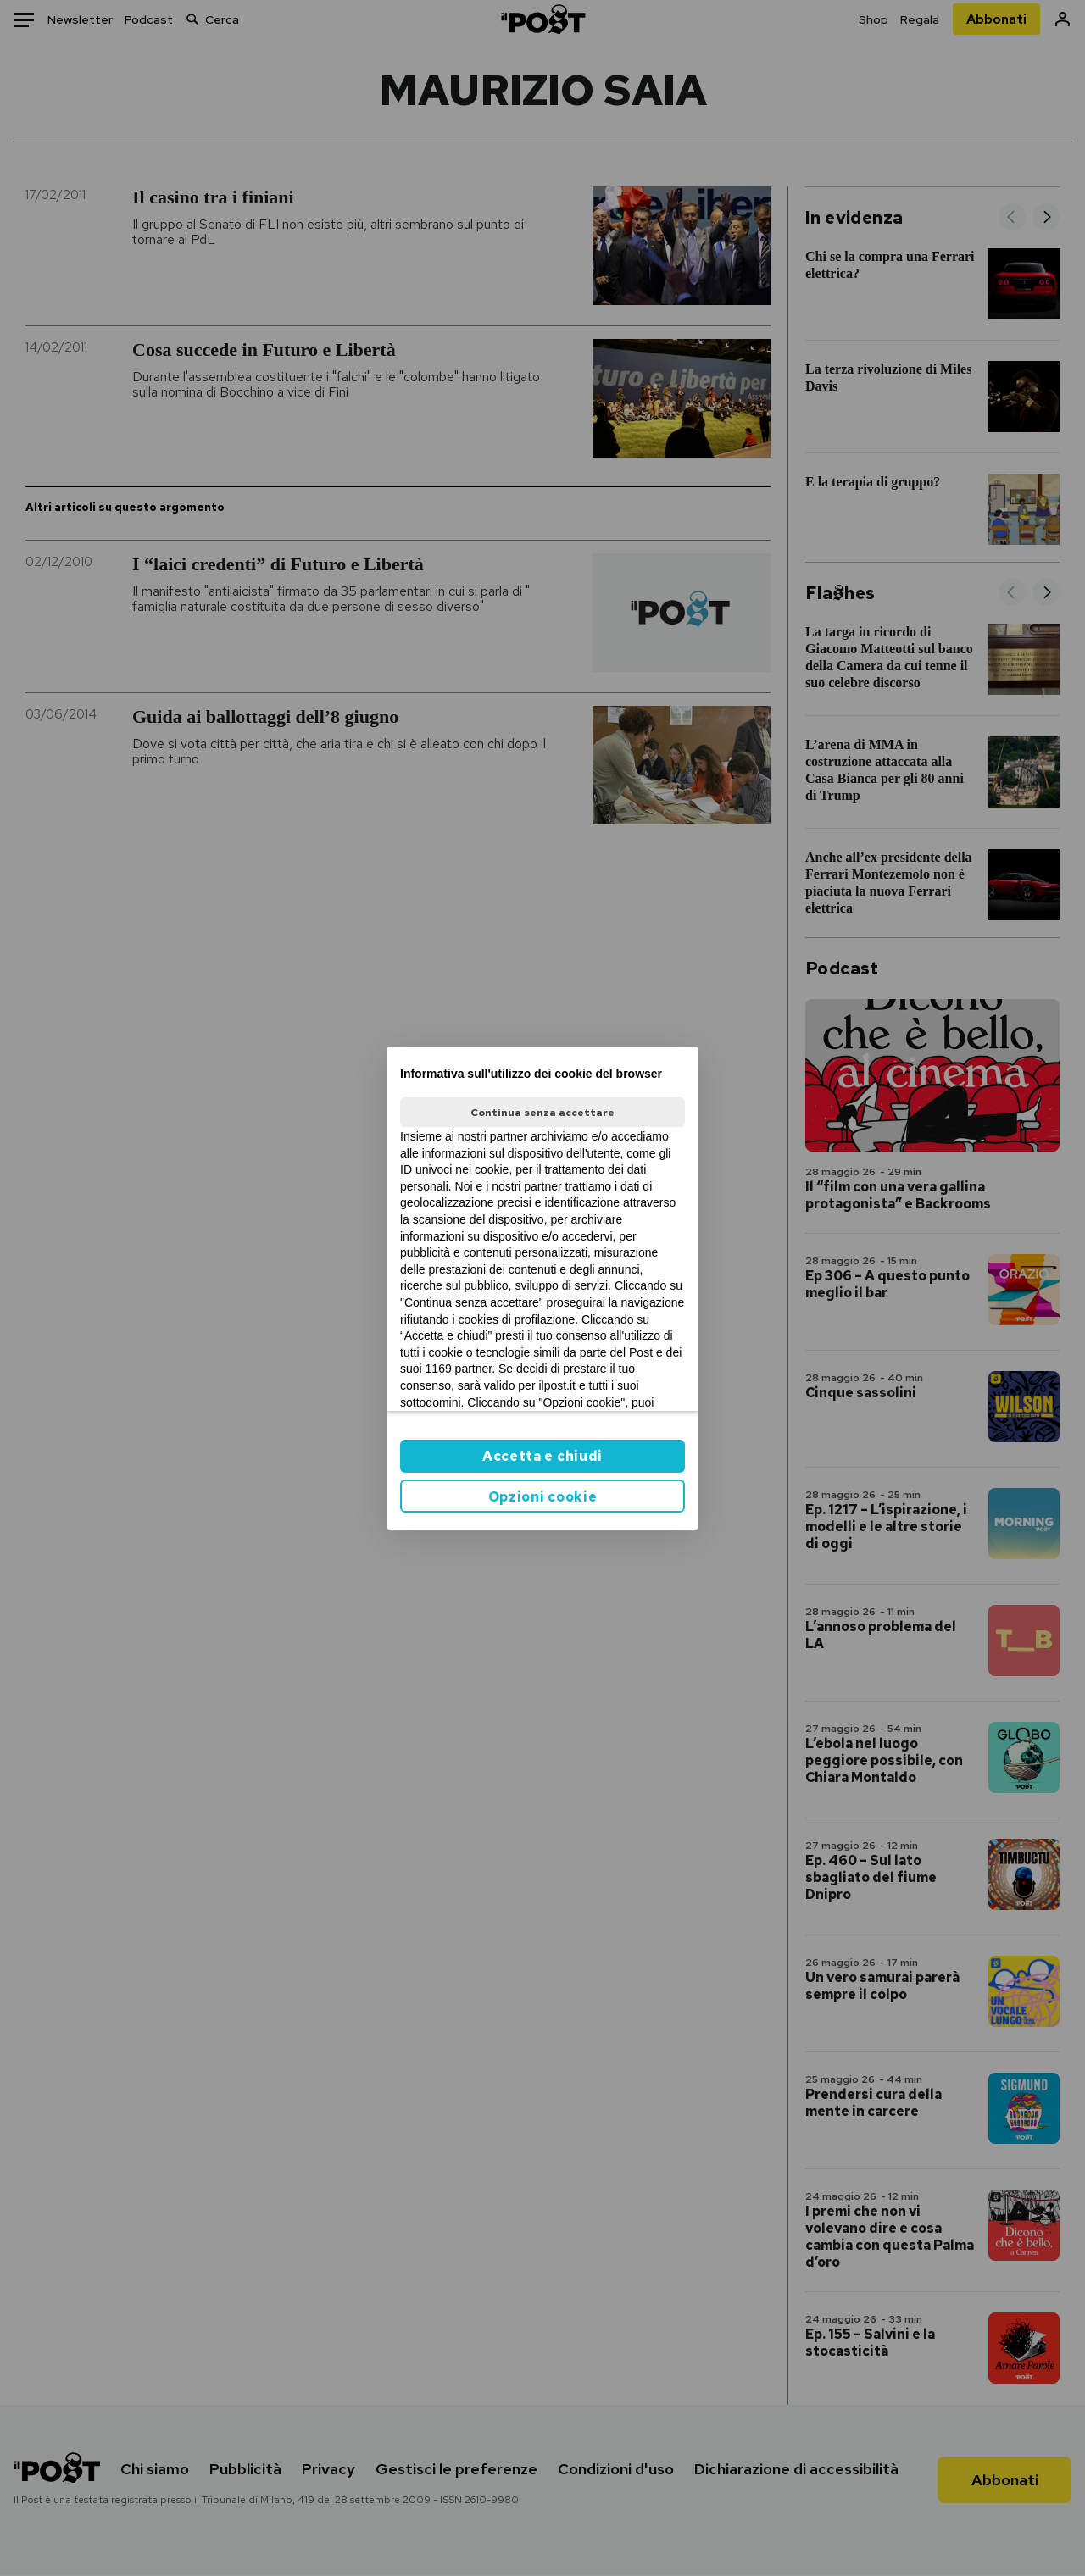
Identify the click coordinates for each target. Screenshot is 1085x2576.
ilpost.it (557, 1385)
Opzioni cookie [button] (543, 1497)
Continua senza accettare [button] (542, 1112)
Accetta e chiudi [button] (542, 1456)
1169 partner (459, 1368)
